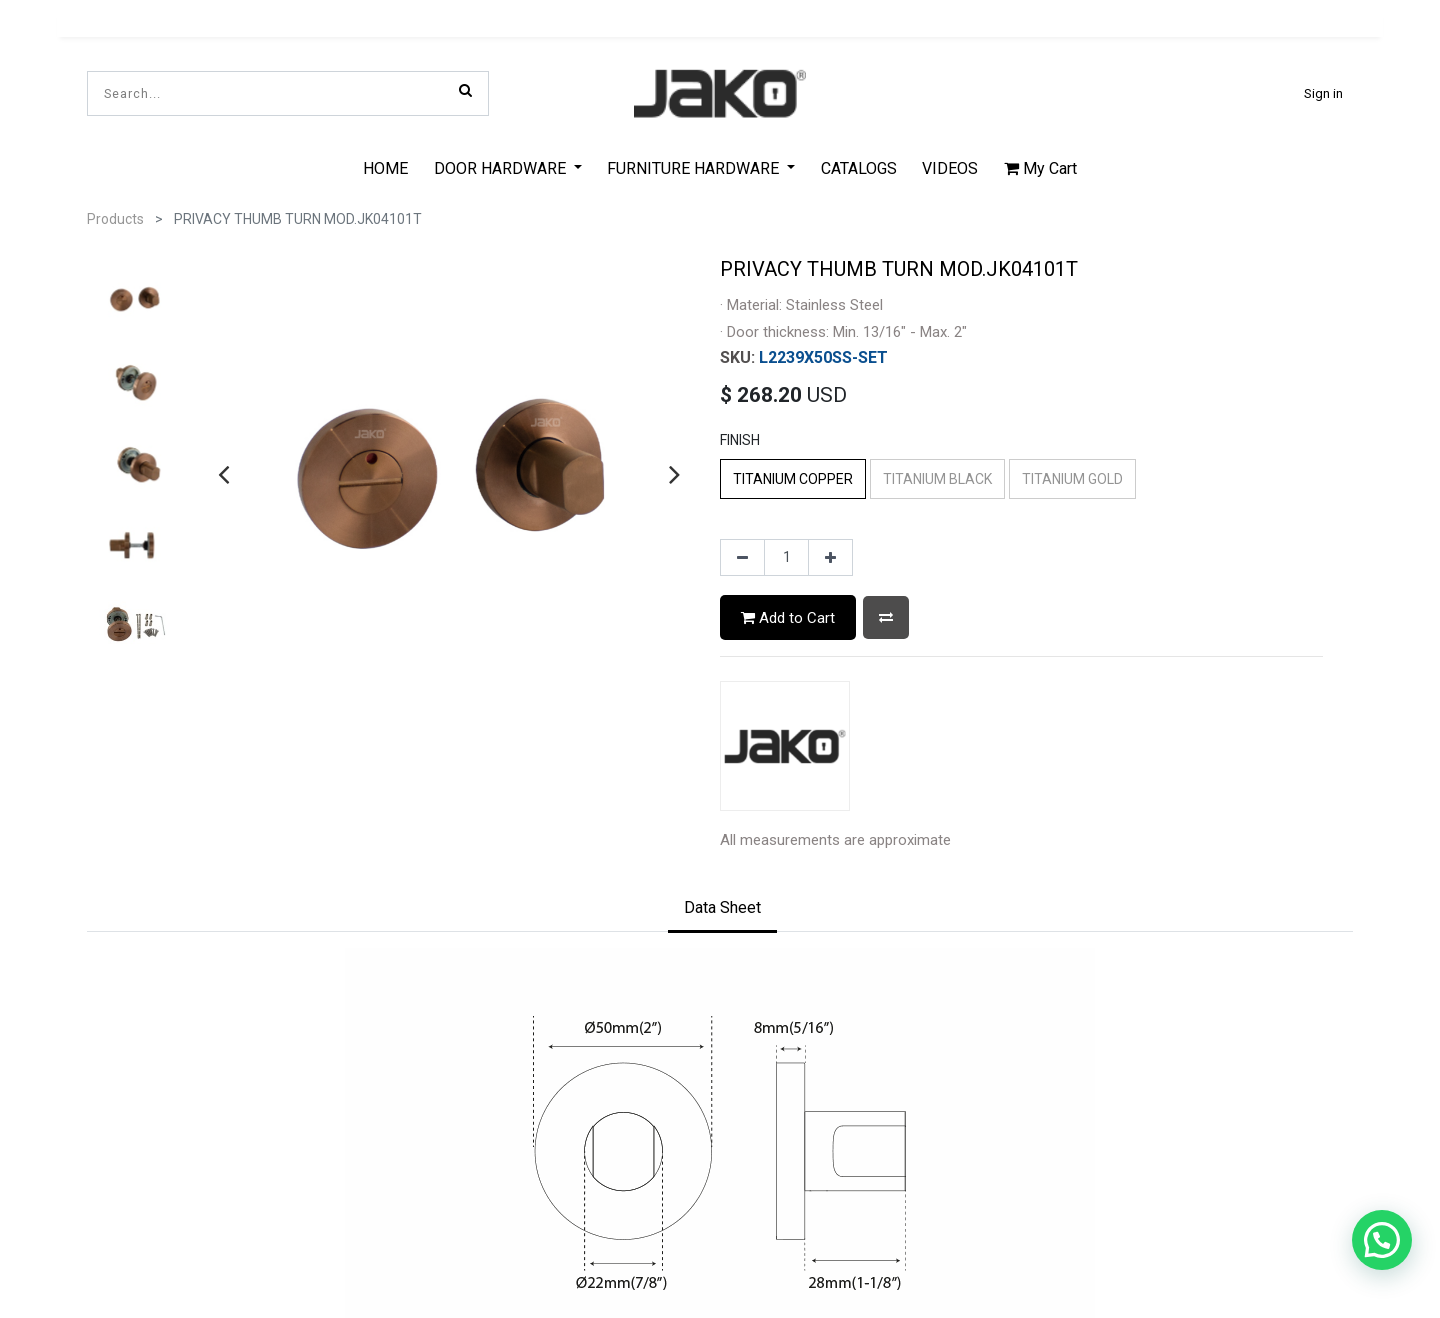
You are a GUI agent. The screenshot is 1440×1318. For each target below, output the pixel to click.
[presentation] (223, 470)
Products (115, 215)
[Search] (465, 90)
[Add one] (830, 553)
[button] (886, 613)
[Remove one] (742, 553)
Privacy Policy (720, 1179)
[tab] (722, 905)
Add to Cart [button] (788, 613)
